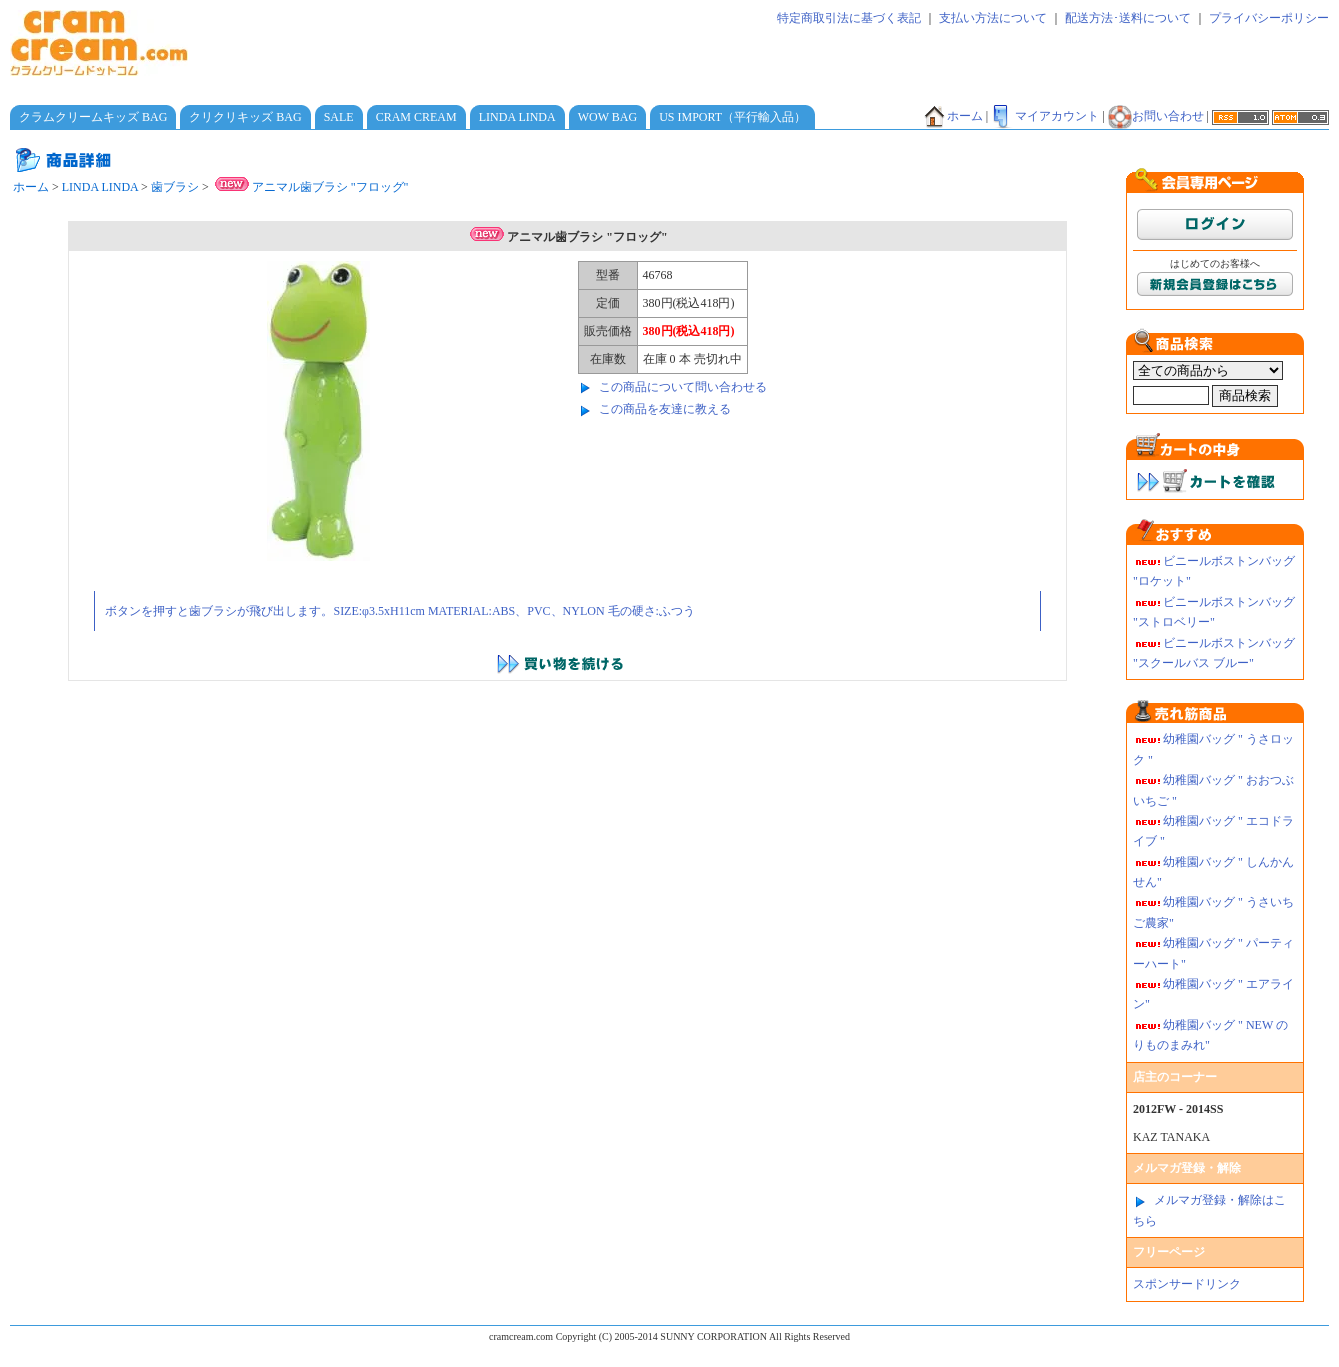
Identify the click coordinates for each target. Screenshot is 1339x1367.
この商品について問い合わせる (683, 387)
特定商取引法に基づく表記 (849, 18)
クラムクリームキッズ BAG (93, 117)
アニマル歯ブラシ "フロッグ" (310, 187)
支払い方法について (993, 18)
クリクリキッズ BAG (245, 117)
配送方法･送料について (1128, 18)
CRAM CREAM (416, 117)
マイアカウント (1045, 116)
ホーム (953, 116)
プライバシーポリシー (1269, 18)
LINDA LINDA (517, 117)
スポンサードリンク (1187, 1284)
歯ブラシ (175, 187)
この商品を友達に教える (665, 409)
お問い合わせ (1156, 116)
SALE (339, 117)
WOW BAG (607, 117)
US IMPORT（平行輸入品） (732, 117)
